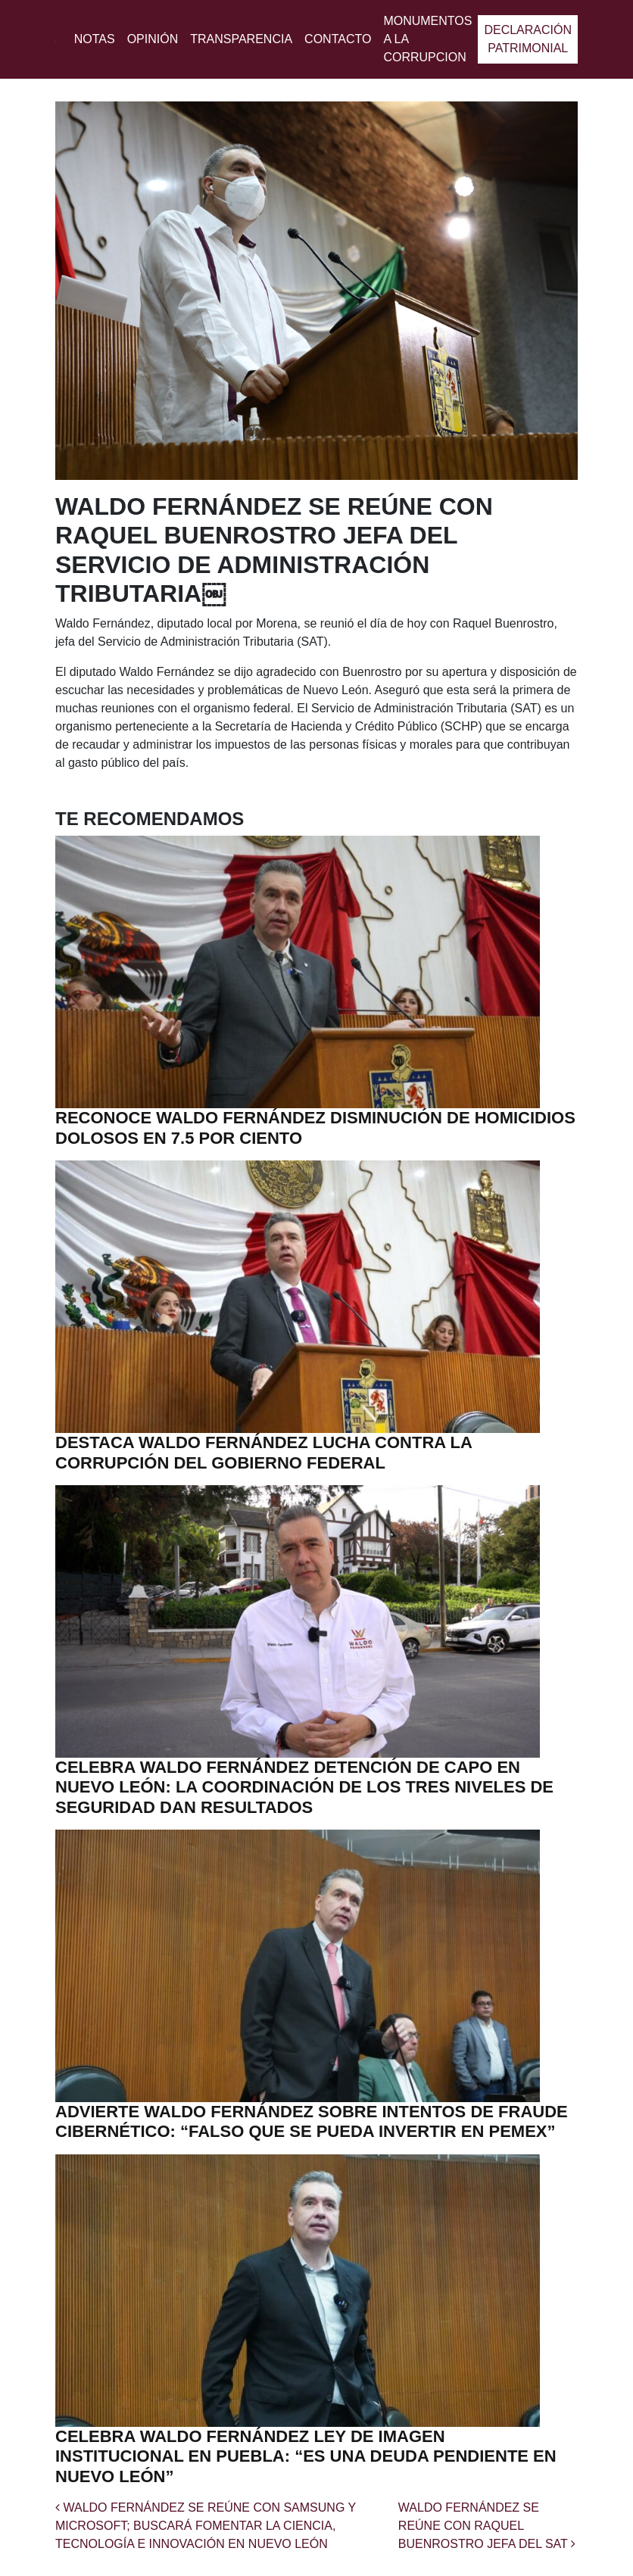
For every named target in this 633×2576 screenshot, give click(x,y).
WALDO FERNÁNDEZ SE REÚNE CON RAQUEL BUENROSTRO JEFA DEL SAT (486, 2525)
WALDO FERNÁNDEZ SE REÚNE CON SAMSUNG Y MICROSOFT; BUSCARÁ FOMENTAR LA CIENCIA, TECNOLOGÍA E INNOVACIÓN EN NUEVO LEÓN (205, 2525)
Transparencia (241, 39)
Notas (94, 39)
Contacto (337, 39)
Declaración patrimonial (528, 39)
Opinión (153, 39)
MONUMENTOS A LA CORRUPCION (427, 39)
